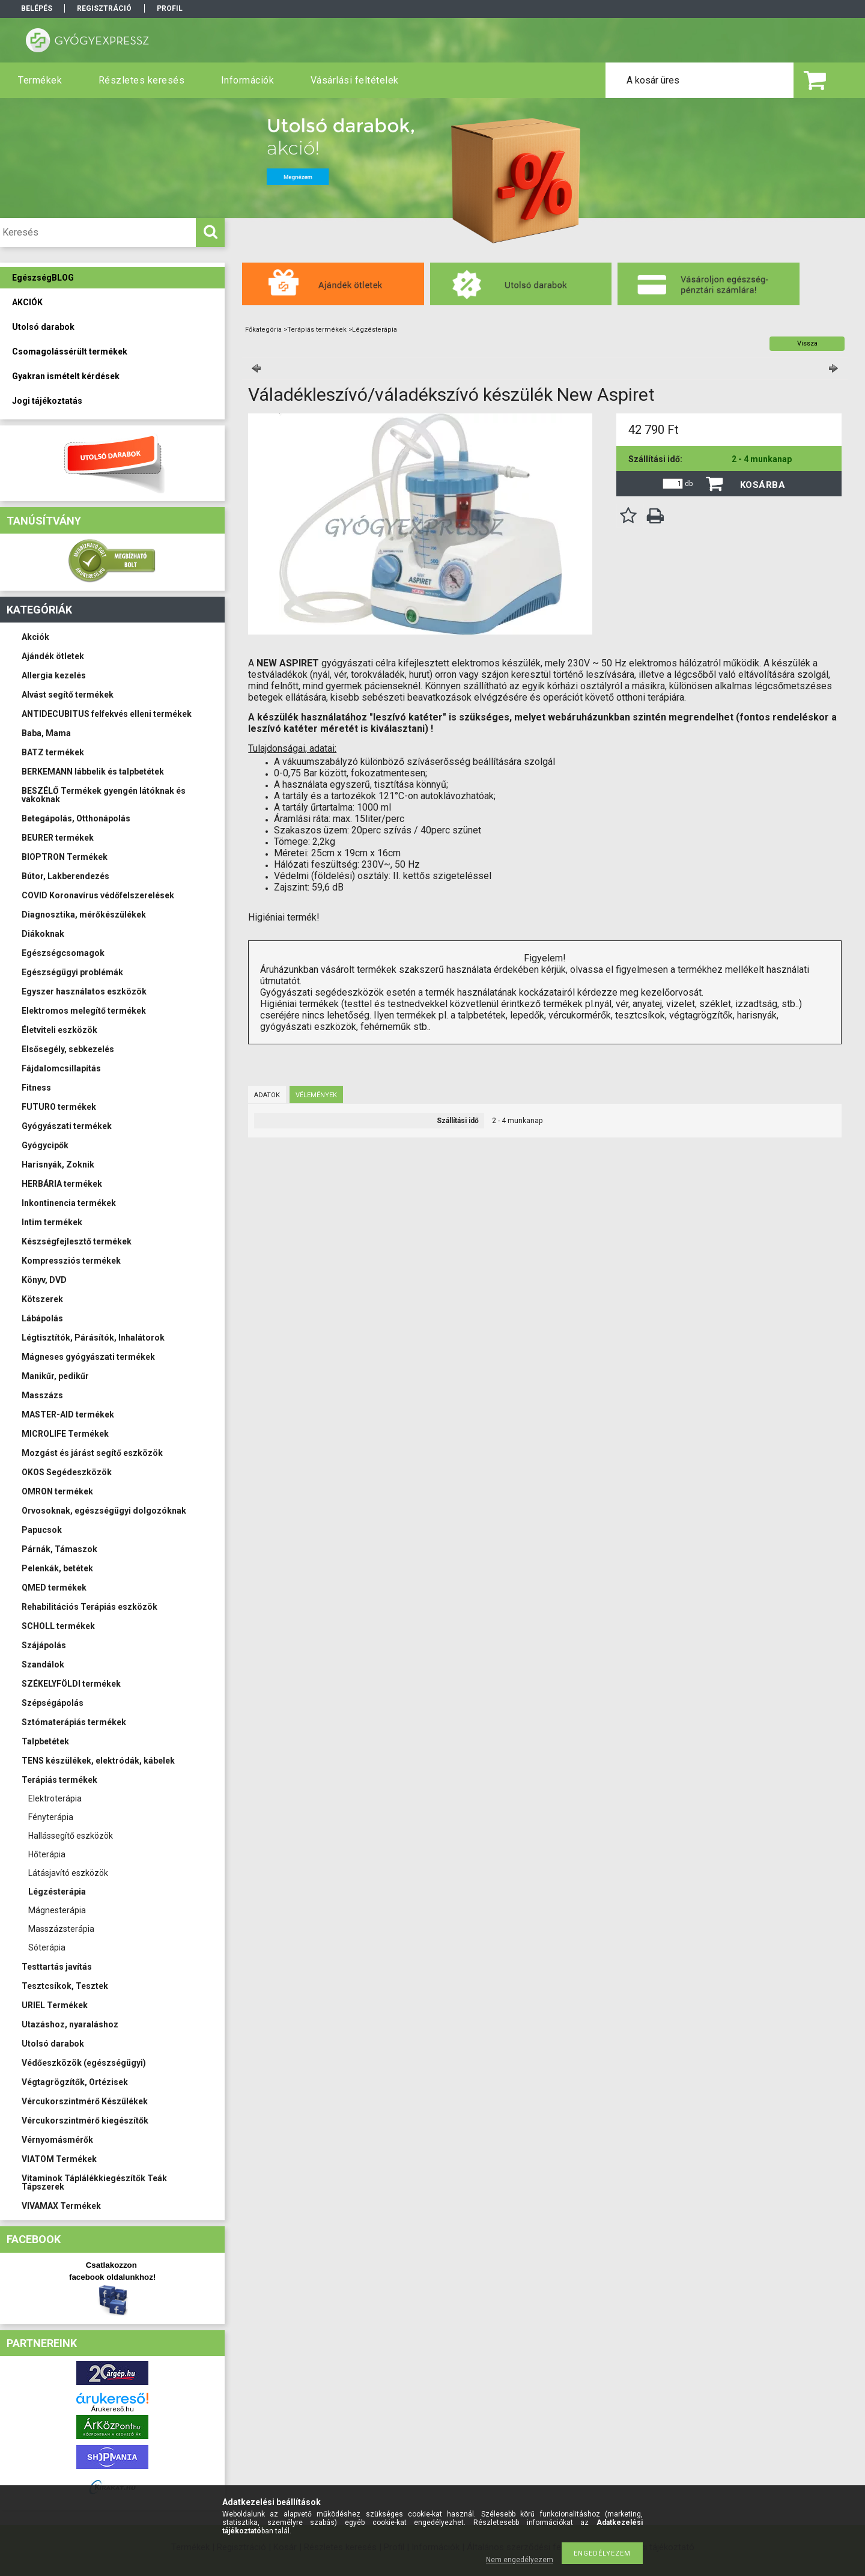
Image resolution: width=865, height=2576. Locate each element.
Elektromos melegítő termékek (84, 1010)
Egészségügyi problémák (72, 972)
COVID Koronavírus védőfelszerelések (98, 895)
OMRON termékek (57, 1491)
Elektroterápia (55, 1798)
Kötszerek (42, 1299)
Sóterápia (46, 1947)
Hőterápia (46, 1854)
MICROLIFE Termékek (65, 1434)
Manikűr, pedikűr (55, 1376)
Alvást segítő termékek (68, 694)
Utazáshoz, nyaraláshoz (70, 2024)
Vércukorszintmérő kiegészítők (85, 2120)
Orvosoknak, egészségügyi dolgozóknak (104, 1510)
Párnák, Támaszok (59, 1549)
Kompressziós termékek (71, 1260)
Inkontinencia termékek (69, 1203)
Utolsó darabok (53, 2043)
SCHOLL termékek (58, 1626)
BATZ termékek (53, 752)
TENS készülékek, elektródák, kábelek (98, 1760)
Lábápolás (42, 1318)
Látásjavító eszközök (68, 1873)
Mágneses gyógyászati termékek (88, 1357)
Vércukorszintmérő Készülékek (85, 2101)
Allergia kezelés (54, 675)
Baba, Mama (46, 733)
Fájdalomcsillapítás (61, 1068)
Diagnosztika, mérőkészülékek (84, 914)
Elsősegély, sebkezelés (68, 1049)
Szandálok (43, 1664)
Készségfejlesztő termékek (77, 1241)
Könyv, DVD (44, 1280)
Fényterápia (50, 1817)
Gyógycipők (45, 1145)
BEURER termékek (58, 837)
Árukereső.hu (112, 2409)
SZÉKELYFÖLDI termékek (71, 1683)
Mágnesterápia (57, 1910)
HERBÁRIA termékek (62, 1184)
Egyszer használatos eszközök (84, 991)
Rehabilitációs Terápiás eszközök (89, 1607)
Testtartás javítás (57, 1967)
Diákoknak (43, 934)
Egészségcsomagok (63, 953)
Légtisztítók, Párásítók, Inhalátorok (93, 1337)
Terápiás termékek (59, 1780)
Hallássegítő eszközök (70, 1836)
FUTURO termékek (59, 1107)
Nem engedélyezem (519, 2560)
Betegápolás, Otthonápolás (76, 818)
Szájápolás (44, 1645)
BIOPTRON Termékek (65, 857)
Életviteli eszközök (59, 1030)
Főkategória (263, 329)
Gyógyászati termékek (67, 1126)
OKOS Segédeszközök (67, 1472)
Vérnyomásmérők (57, 2140)
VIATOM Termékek (59, 2159)
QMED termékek (54, 1587)
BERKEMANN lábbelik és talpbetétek (93, 771)
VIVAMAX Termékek (61, 2206)
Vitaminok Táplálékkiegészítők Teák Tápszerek (94, 2182)
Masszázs (42, 1395)
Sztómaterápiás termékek (74, 1722)
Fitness (36, 1087)
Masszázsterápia (61, 1929)
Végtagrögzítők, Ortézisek (75, 2082)
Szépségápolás (52, 1703)
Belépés (36, 8)
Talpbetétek (45, 1741)
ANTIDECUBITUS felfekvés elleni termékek (107, 714)
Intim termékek (52, 1222)
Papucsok (42, 1530)
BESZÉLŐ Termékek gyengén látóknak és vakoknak (104, 795)
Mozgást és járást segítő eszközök (92, 1453)
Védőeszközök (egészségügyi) (84, 2063)
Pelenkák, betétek (57, 1568)
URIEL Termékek (55, 2005)
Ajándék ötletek (53, 656)
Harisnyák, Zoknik (58, 1164)
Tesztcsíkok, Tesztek (65, 1986)
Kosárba (763, 485)
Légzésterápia (57, 1891)
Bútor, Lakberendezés (65, 876)
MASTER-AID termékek (68, 1414)
